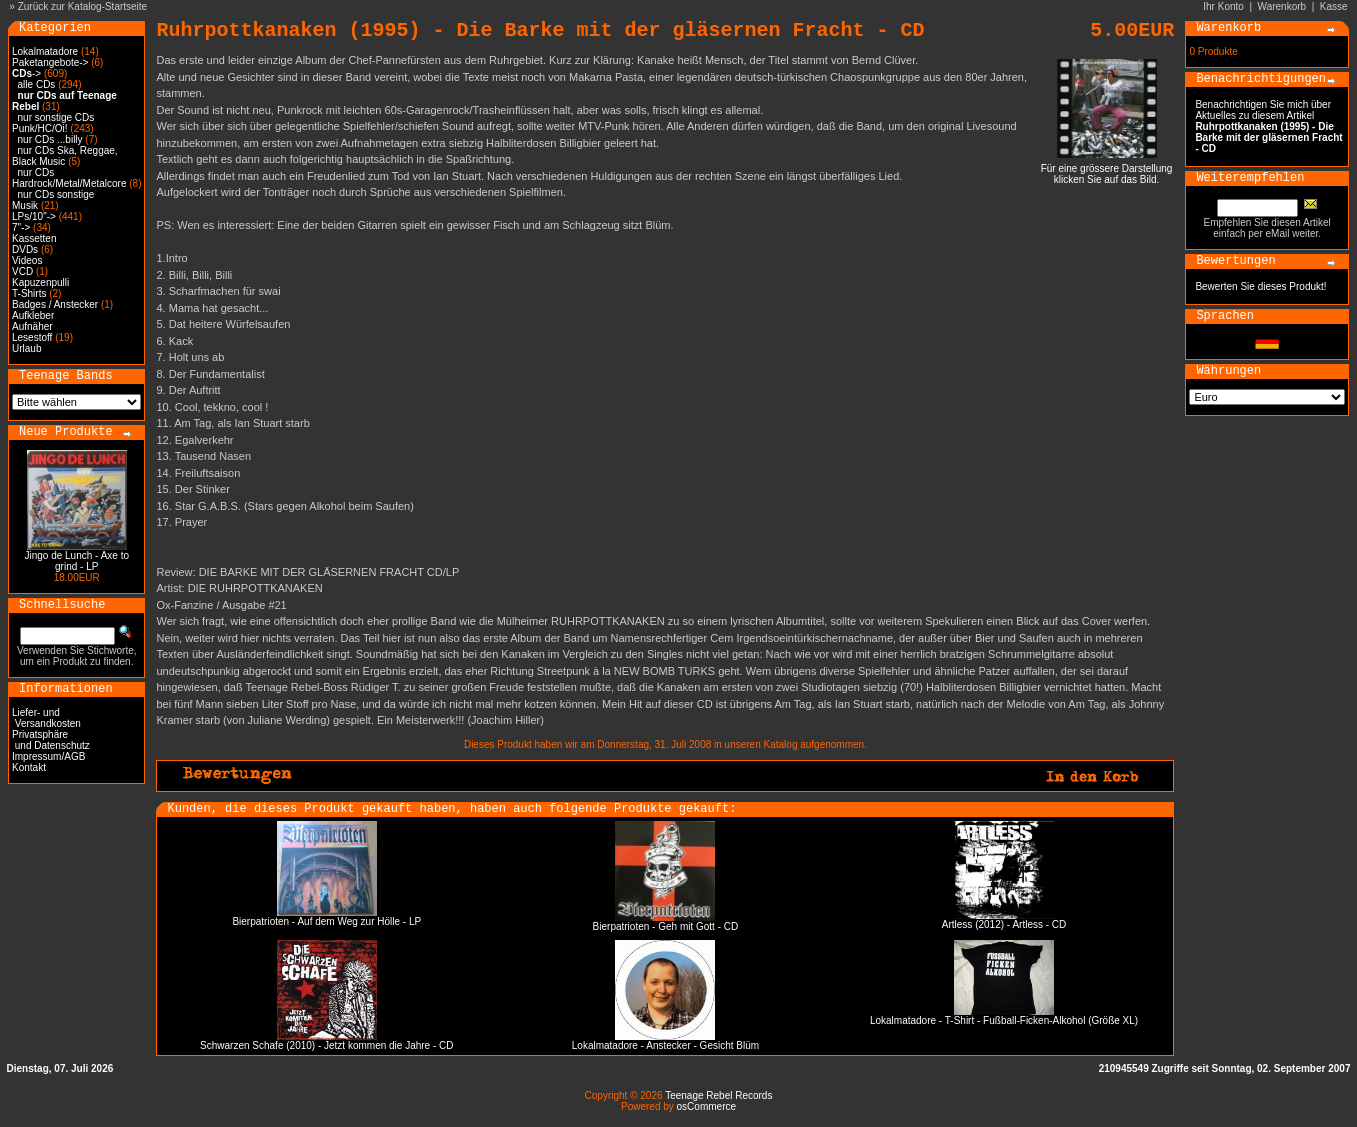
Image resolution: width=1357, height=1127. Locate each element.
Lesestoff (32, 337)
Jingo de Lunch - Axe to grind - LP (76, 561)
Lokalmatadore (45, 51)
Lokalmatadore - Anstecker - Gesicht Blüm (665, 1045)
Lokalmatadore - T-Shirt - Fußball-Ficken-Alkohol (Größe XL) (1004, 1020)
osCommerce (706, 1106)
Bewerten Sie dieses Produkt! (1260, 286)
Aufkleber (33, 315)
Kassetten (34, 238)
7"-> (21, 227)
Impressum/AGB (48, 756)
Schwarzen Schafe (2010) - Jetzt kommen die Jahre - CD (326, 1045)
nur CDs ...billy (50, 139)
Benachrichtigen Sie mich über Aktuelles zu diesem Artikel (1268, 126)
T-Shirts (29, 293)
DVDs (25, 249)
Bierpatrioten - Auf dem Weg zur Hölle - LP (326, 921)
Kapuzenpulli (40, 282)
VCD (22, 271)
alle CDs (37, 84)
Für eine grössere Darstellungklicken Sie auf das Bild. (1107, 169)
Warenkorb (1282, 6)
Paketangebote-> (50, 62)
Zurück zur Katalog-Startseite (83, 6)
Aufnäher (32, 326)
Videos (27, 260)
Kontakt (29, 767)
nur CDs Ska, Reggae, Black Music (65, 156)
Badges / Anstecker (55, 304)
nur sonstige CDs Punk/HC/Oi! (53, 123)
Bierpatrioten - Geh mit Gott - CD (666, 926)
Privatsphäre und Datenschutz (51, 740)
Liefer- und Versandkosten (46, 718)
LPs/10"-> (34, 216)
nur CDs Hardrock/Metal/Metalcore (69, 178)
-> (26, 73)
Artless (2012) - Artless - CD (1004, 924)
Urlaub (26, 348)
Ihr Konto (1223, 6)
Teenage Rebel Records (718, 1095)
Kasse (1334, 6)
